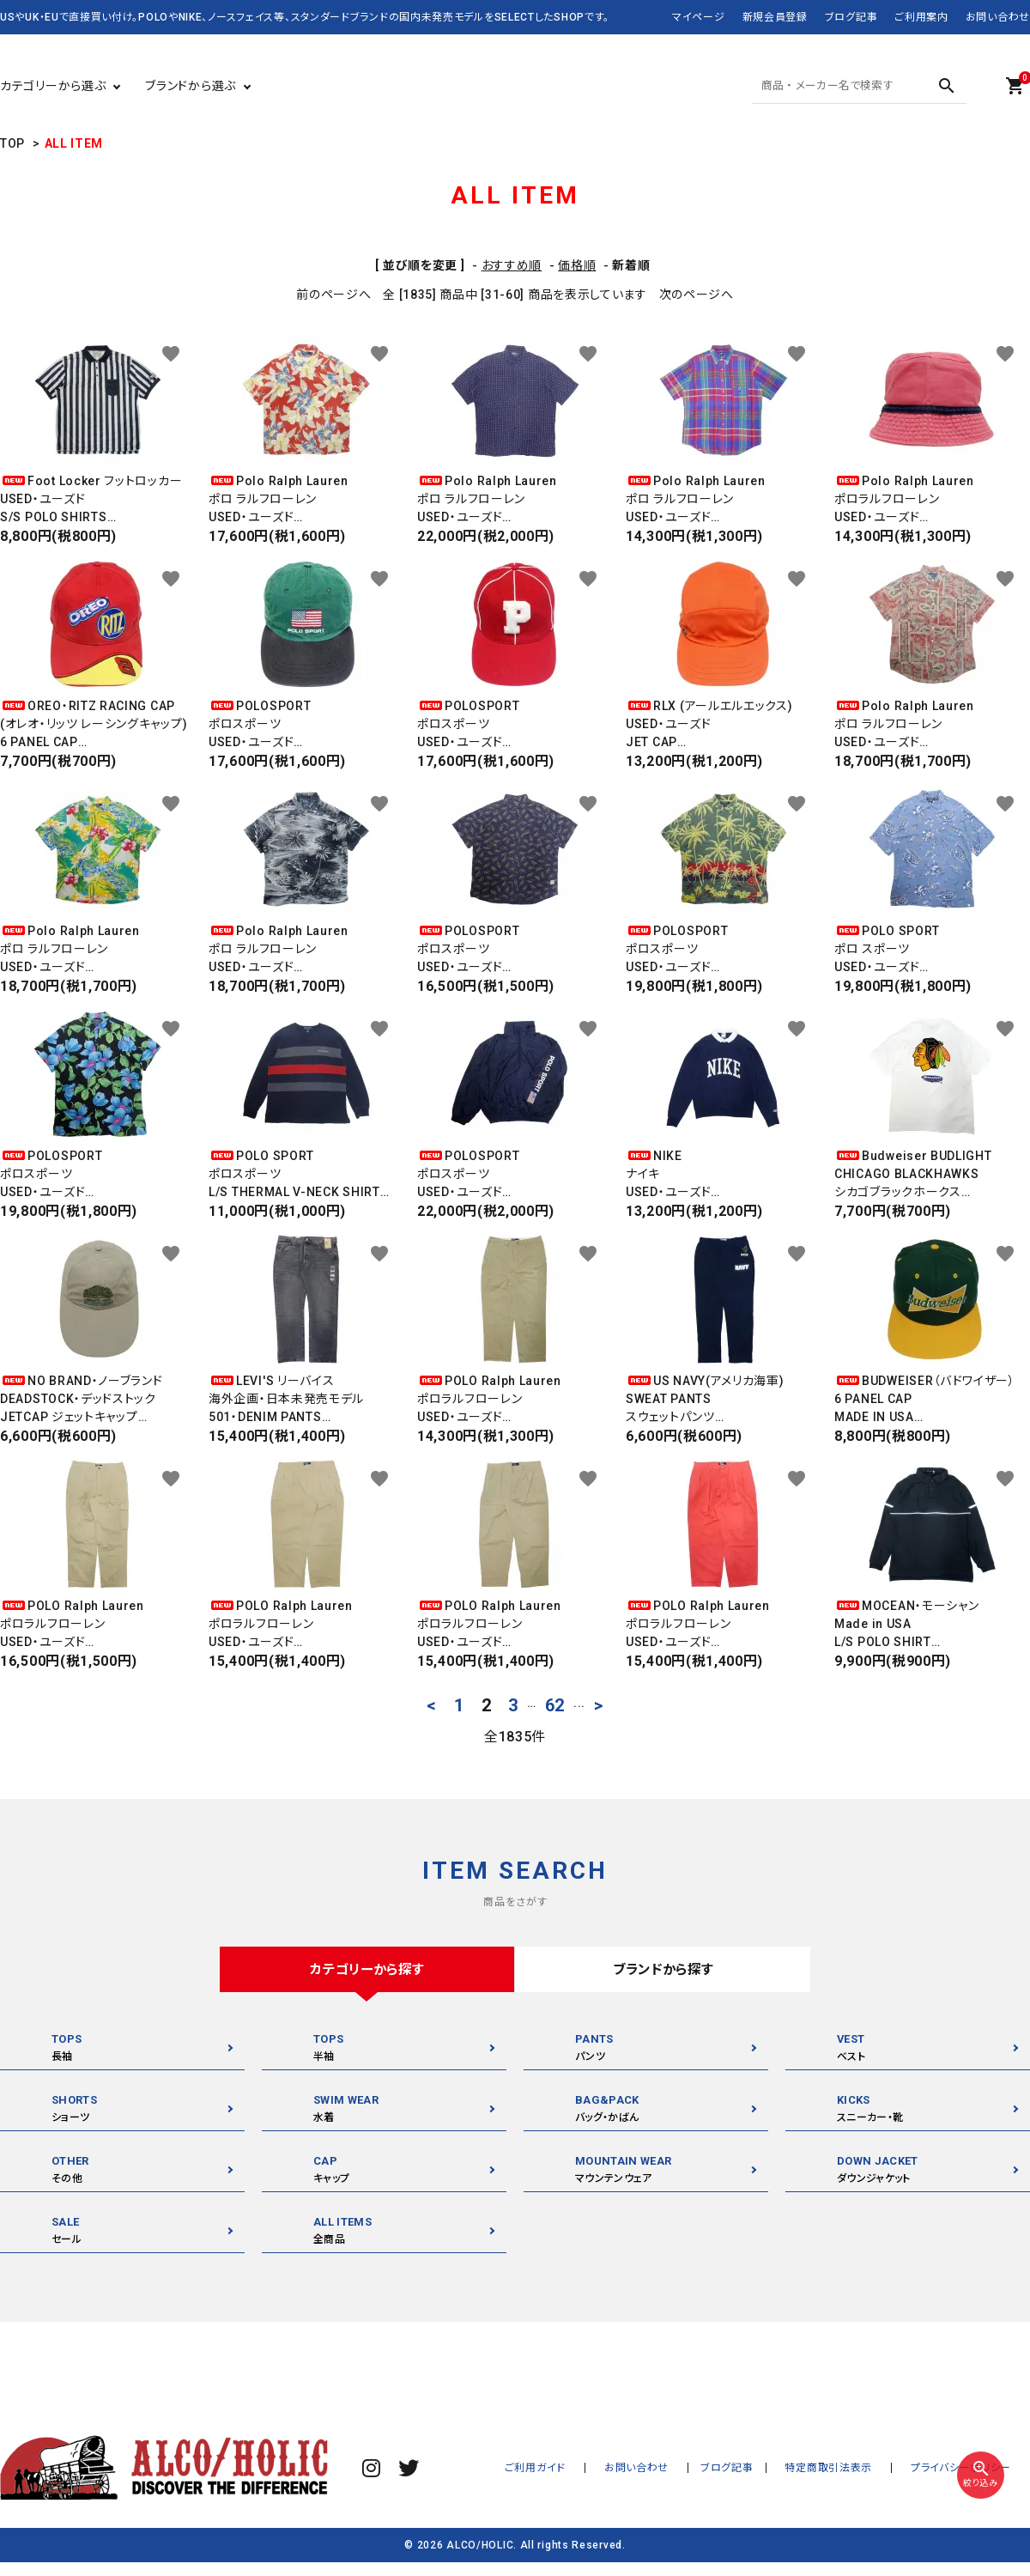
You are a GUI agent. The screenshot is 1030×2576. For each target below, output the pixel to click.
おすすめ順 (512, 265)
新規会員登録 (775, 17)
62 (555, 1705)
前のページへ (333, 294)
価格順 (577, 265)
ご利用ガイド (582, 2469)
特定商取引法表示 (849, 2469)
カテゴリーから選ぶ (53, 86)
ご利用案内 (921, 17)
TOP (12, 143)
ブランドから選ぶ (190, 86)
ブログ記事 (851, 17)
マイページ (698, 17)
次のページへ (696, 294)
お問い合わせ (998, 17)
